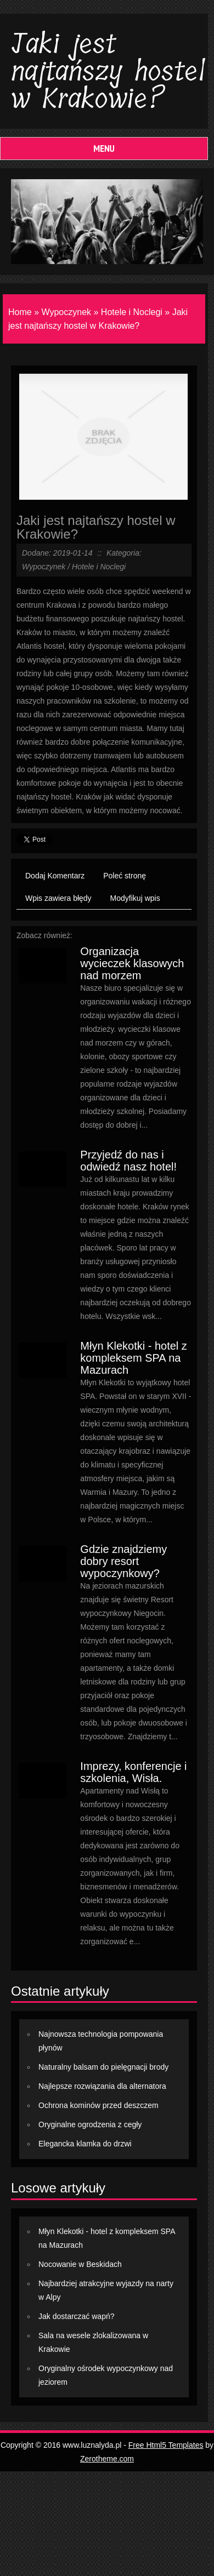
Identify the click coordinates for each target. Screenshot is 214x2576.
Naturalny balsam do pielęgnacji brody (103, 2067)
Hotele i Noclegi (131, 312)
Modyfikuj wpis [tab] (135, 898)
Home (20, 312)
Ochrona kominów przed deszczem (98, 2105)
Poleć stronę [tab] (124, 875)
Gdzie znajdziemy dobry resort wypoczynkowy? (123, 1561)
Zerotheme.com (107, 2458)
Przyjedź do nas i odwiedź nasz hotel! (128, 1161)
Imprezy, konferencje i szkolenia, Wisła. (133, 1772)
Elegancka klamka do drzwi (85, 2143)
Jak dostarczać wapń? (76, 2316)
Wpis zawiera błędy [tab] (58, 898)
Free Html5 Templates (166, 2445)
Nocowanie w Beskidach (80, 2264)
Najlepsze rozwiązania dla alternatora (102, 2086)
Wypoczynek (66, 312)
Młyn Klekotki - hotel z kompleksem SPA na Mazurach (133, 1358)
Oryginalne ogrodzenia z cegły (90, 2124)
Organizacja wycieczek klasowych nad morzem (132, 963)
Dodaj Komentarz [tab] (55, 875)
